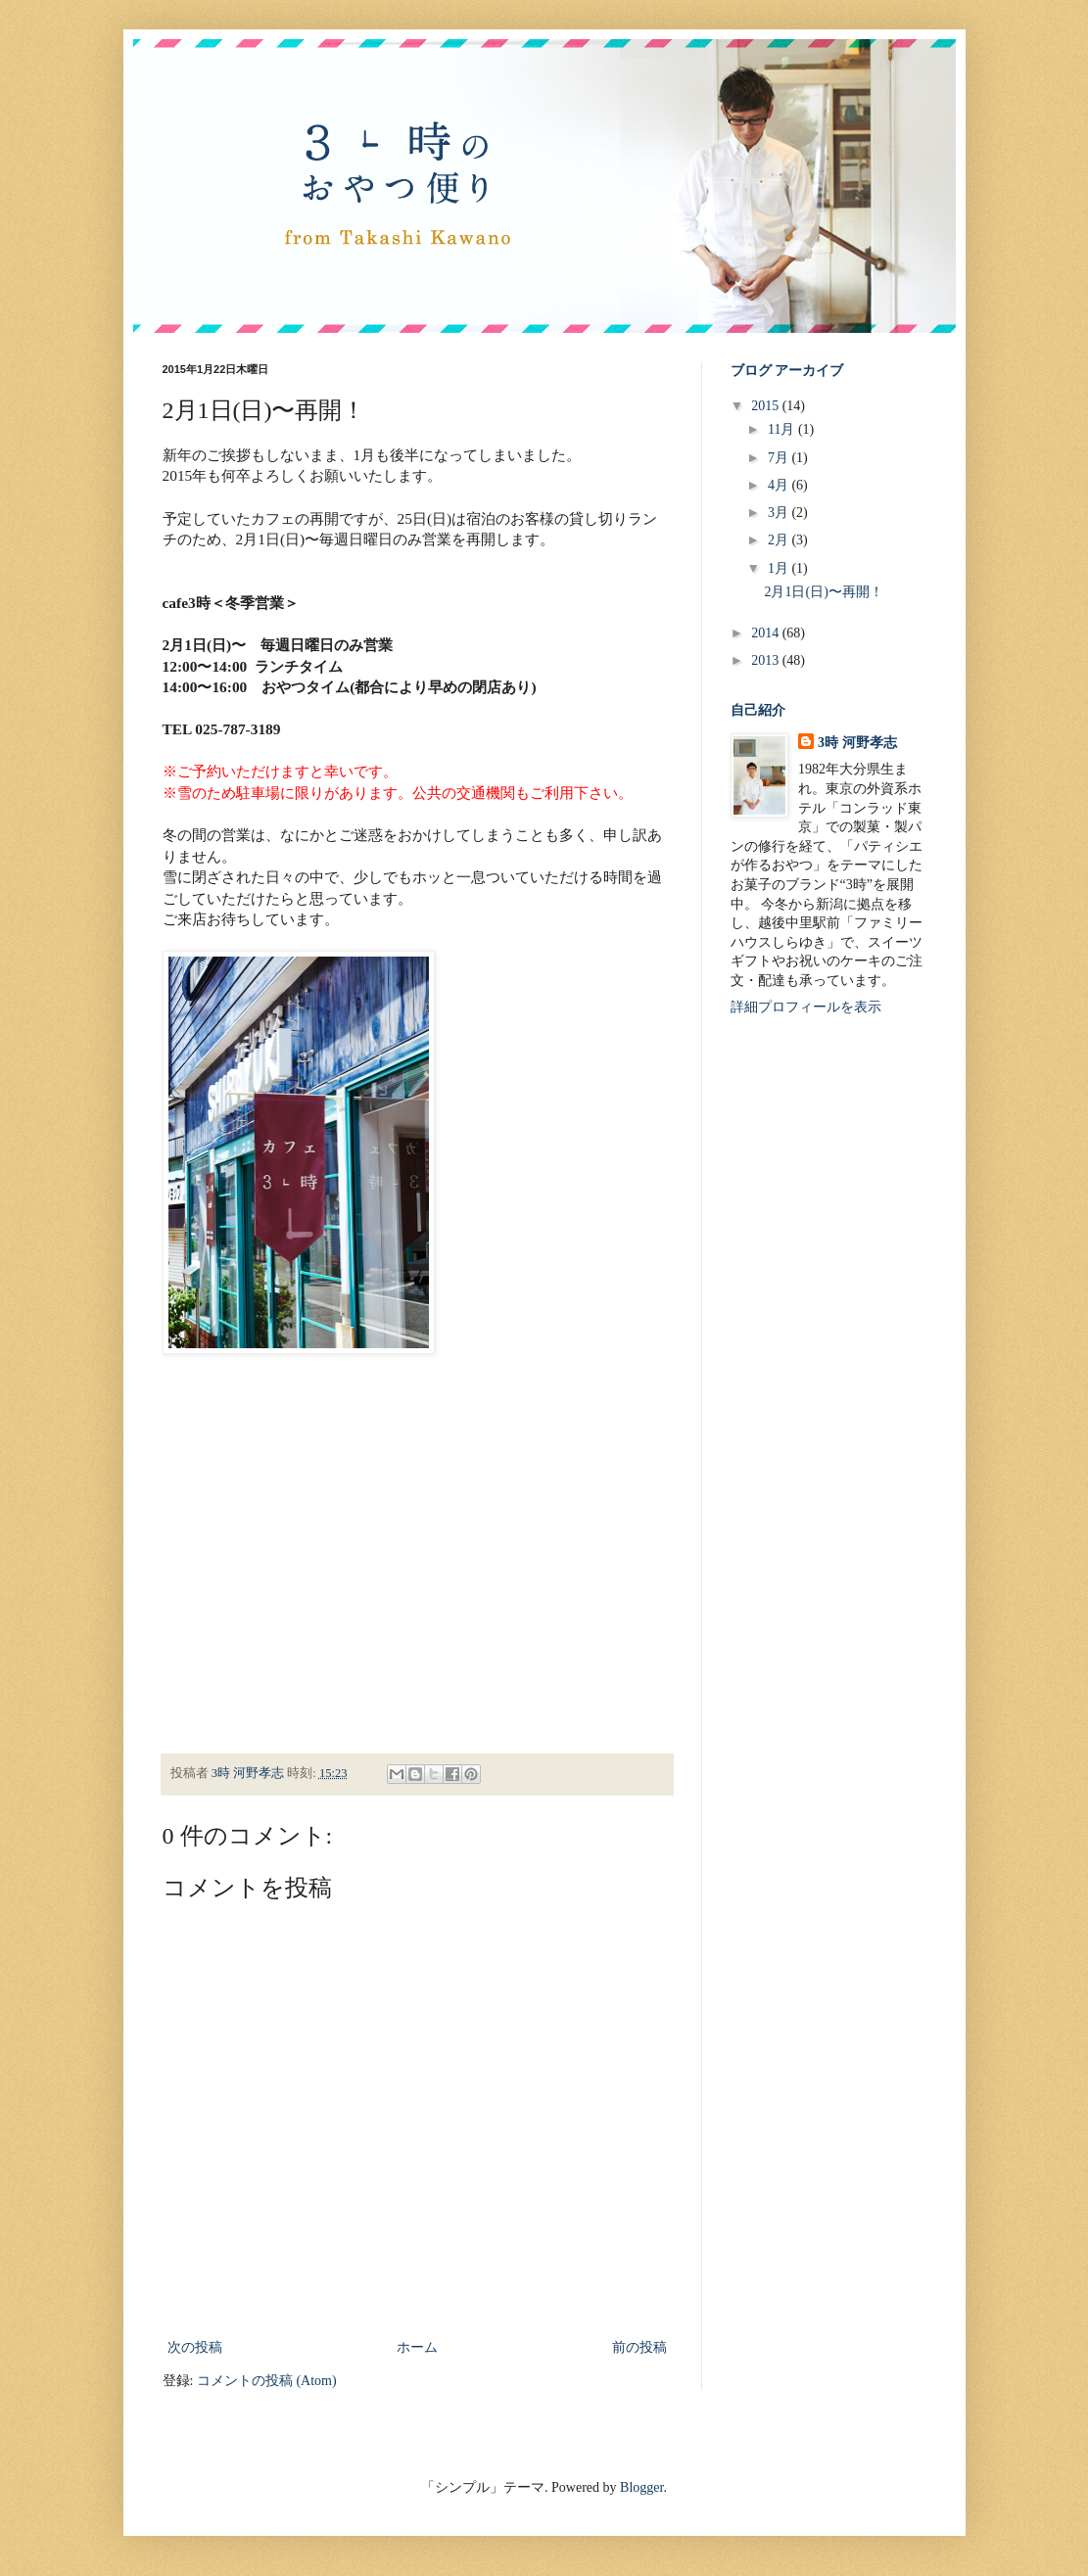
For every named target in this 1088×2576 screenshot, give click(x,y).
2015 (766, 405)
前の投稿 (639, 2347)
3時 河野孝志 (857, 742)
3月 (780, 512)
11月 (783, 429)
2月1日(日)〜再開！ (823, 592)
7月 (780, 457)
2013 (766, 660)
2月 (780, 540)
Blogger (641, 2487)
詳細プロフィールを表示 (806, 1007)
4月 (780, 485)
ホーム (417, 2347)
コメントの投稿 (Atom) (267, 2380)
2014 (766, 633)
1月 (780, 568)
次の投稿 (194, 2347)
